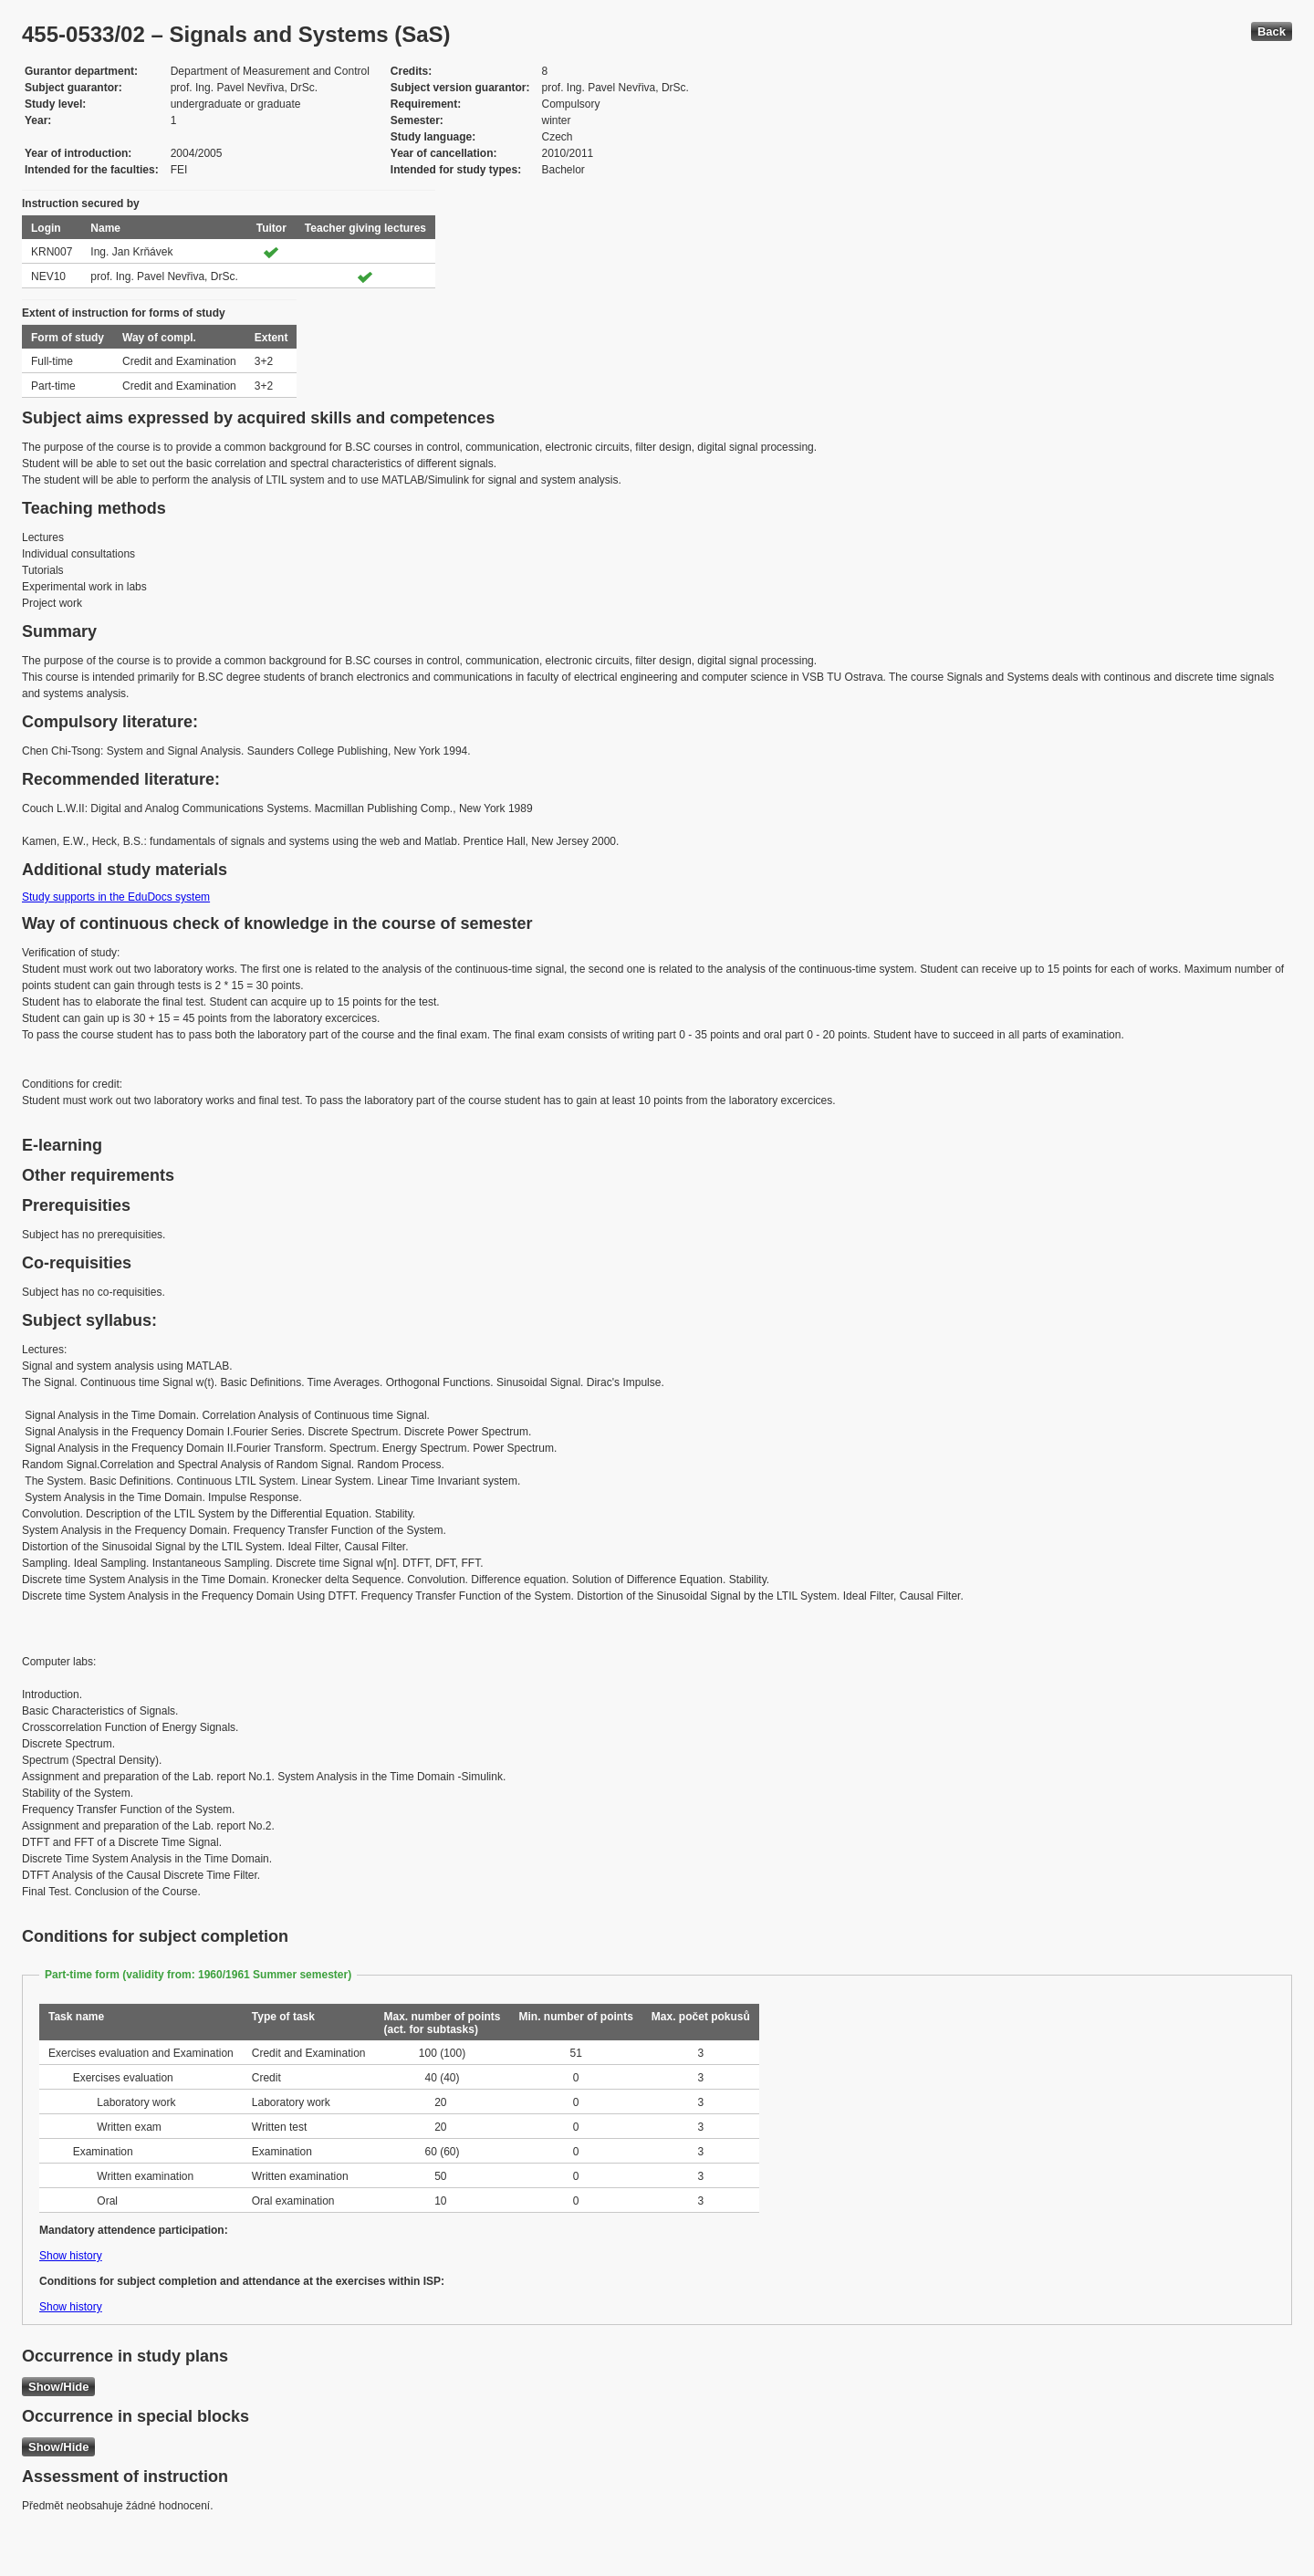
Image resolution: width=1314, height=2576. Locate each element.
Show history (70, 2255)
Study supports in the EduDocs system (116, 897)
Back (1271, 31)
